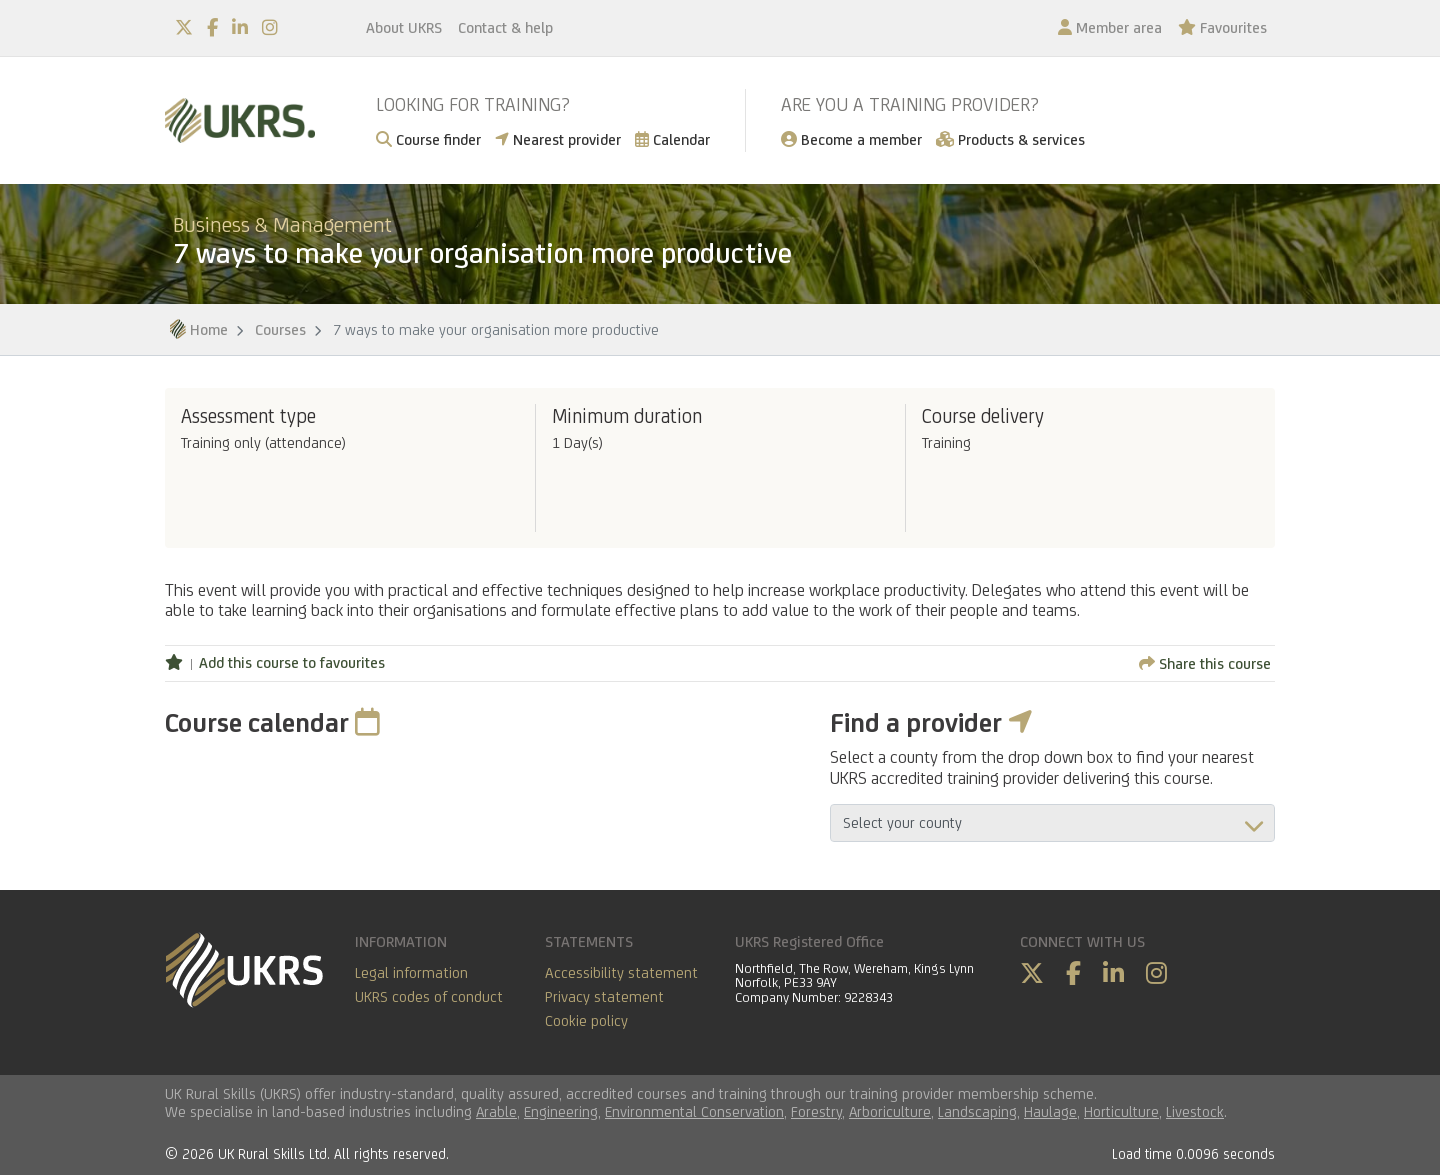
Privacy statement (604, 996)
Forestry (816, 1111)
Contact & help (505, 27)
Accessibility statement (621, 972)
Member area (1110, 27)
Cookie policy (586, 1020)
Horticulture (1121, 1111)
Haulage (1050, 1111)
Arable (496, 1111)
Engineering (561, 1111)
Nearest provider (558, 139)
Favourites (1222, 27)
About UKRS (404, 27)
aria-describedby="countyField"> (1052, 823)
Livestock (1195, 1111)
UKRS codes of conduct (429, 996)
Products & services (1010, 139)
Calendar (672, 139)
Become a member (851, 139)
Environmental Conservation (694, 1111)
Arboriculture (890, 1111)
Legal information (411, 972)
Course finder (428, 139)
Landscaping (977, 1111)
